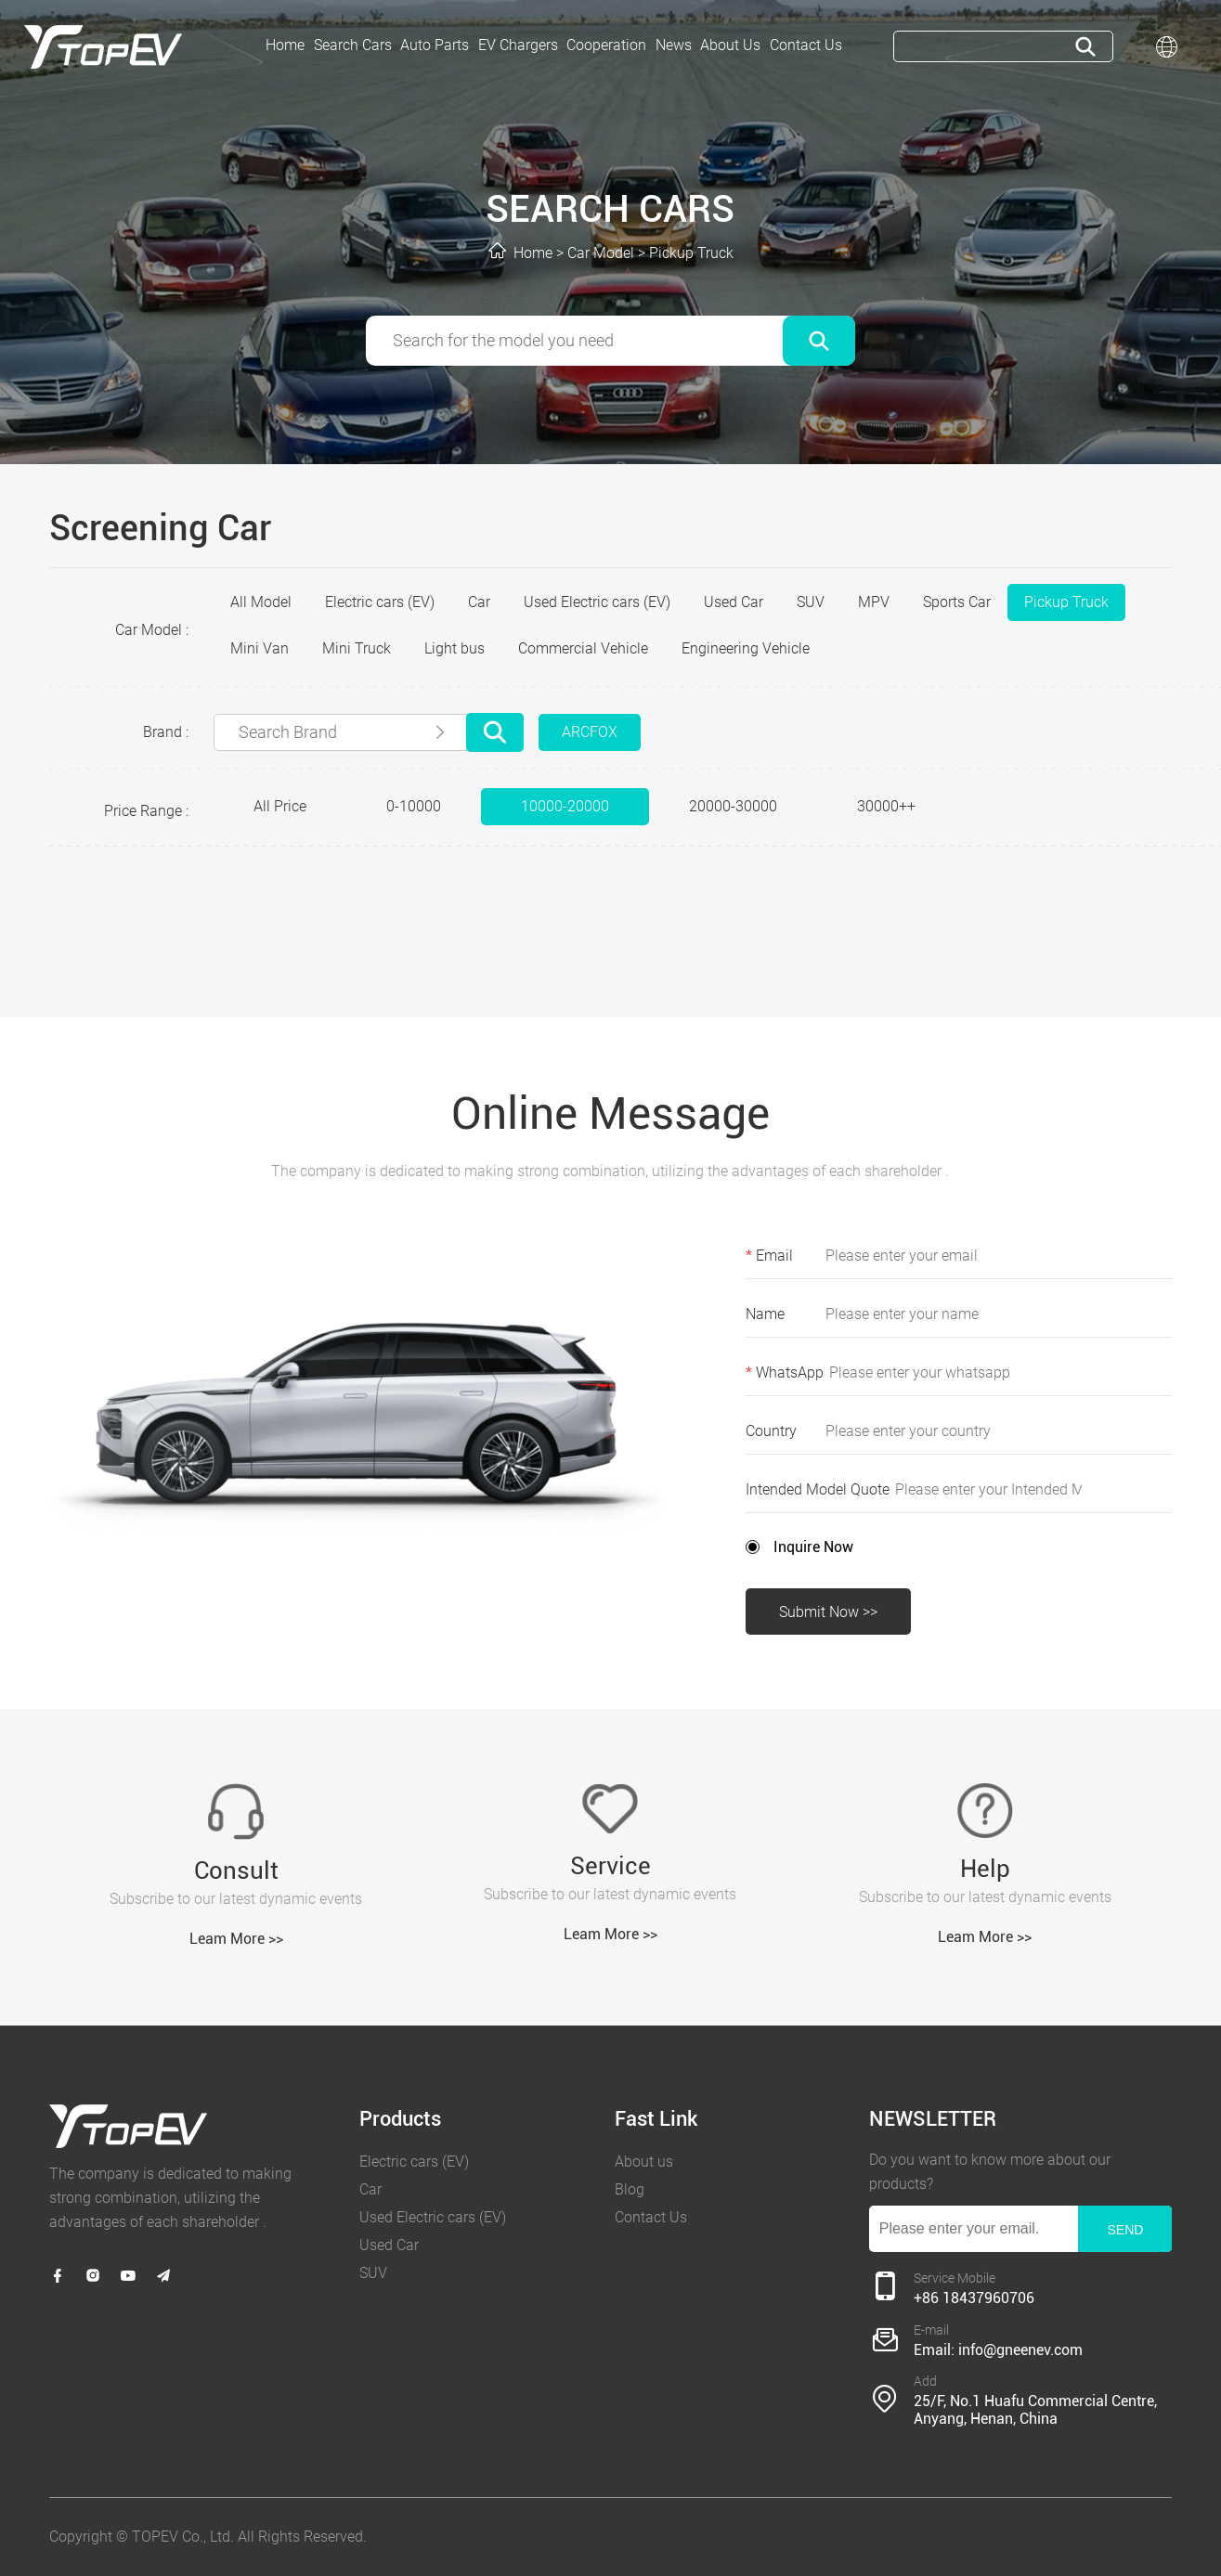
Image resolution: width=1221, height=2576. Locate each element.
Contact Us (651, 2217)
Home (532, 253)
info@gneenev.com (1020, 2350)
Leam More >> (236, 1939)
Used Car (733, 602)
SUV (811, 602)
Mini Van (259, 648)
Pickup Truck (691, 253)
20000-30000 (733, 806)
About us (644, 2161)
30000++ (886, 806)
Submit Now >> (828, 1612)
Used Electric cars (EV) (597, 602)
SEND (1125, 2229)
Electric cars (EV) (380, 602)
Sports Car (957, 602)
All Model (261, 602)
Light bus (454, 648)
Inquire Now (813, 1547)
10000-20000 (565, 806)
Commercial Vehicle (583, 648)
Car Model (600, 253)
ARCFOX (589, 732)
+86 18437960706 (974, 2298)
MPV (874, 602)
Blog (629, 2189)
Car (479, 602)
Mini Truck (356, 648)
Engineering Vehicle (746, 648)
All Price (279, 806)
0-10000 (413, 806)
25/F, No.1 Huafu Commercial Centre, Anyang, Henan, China (1035, 2409)
